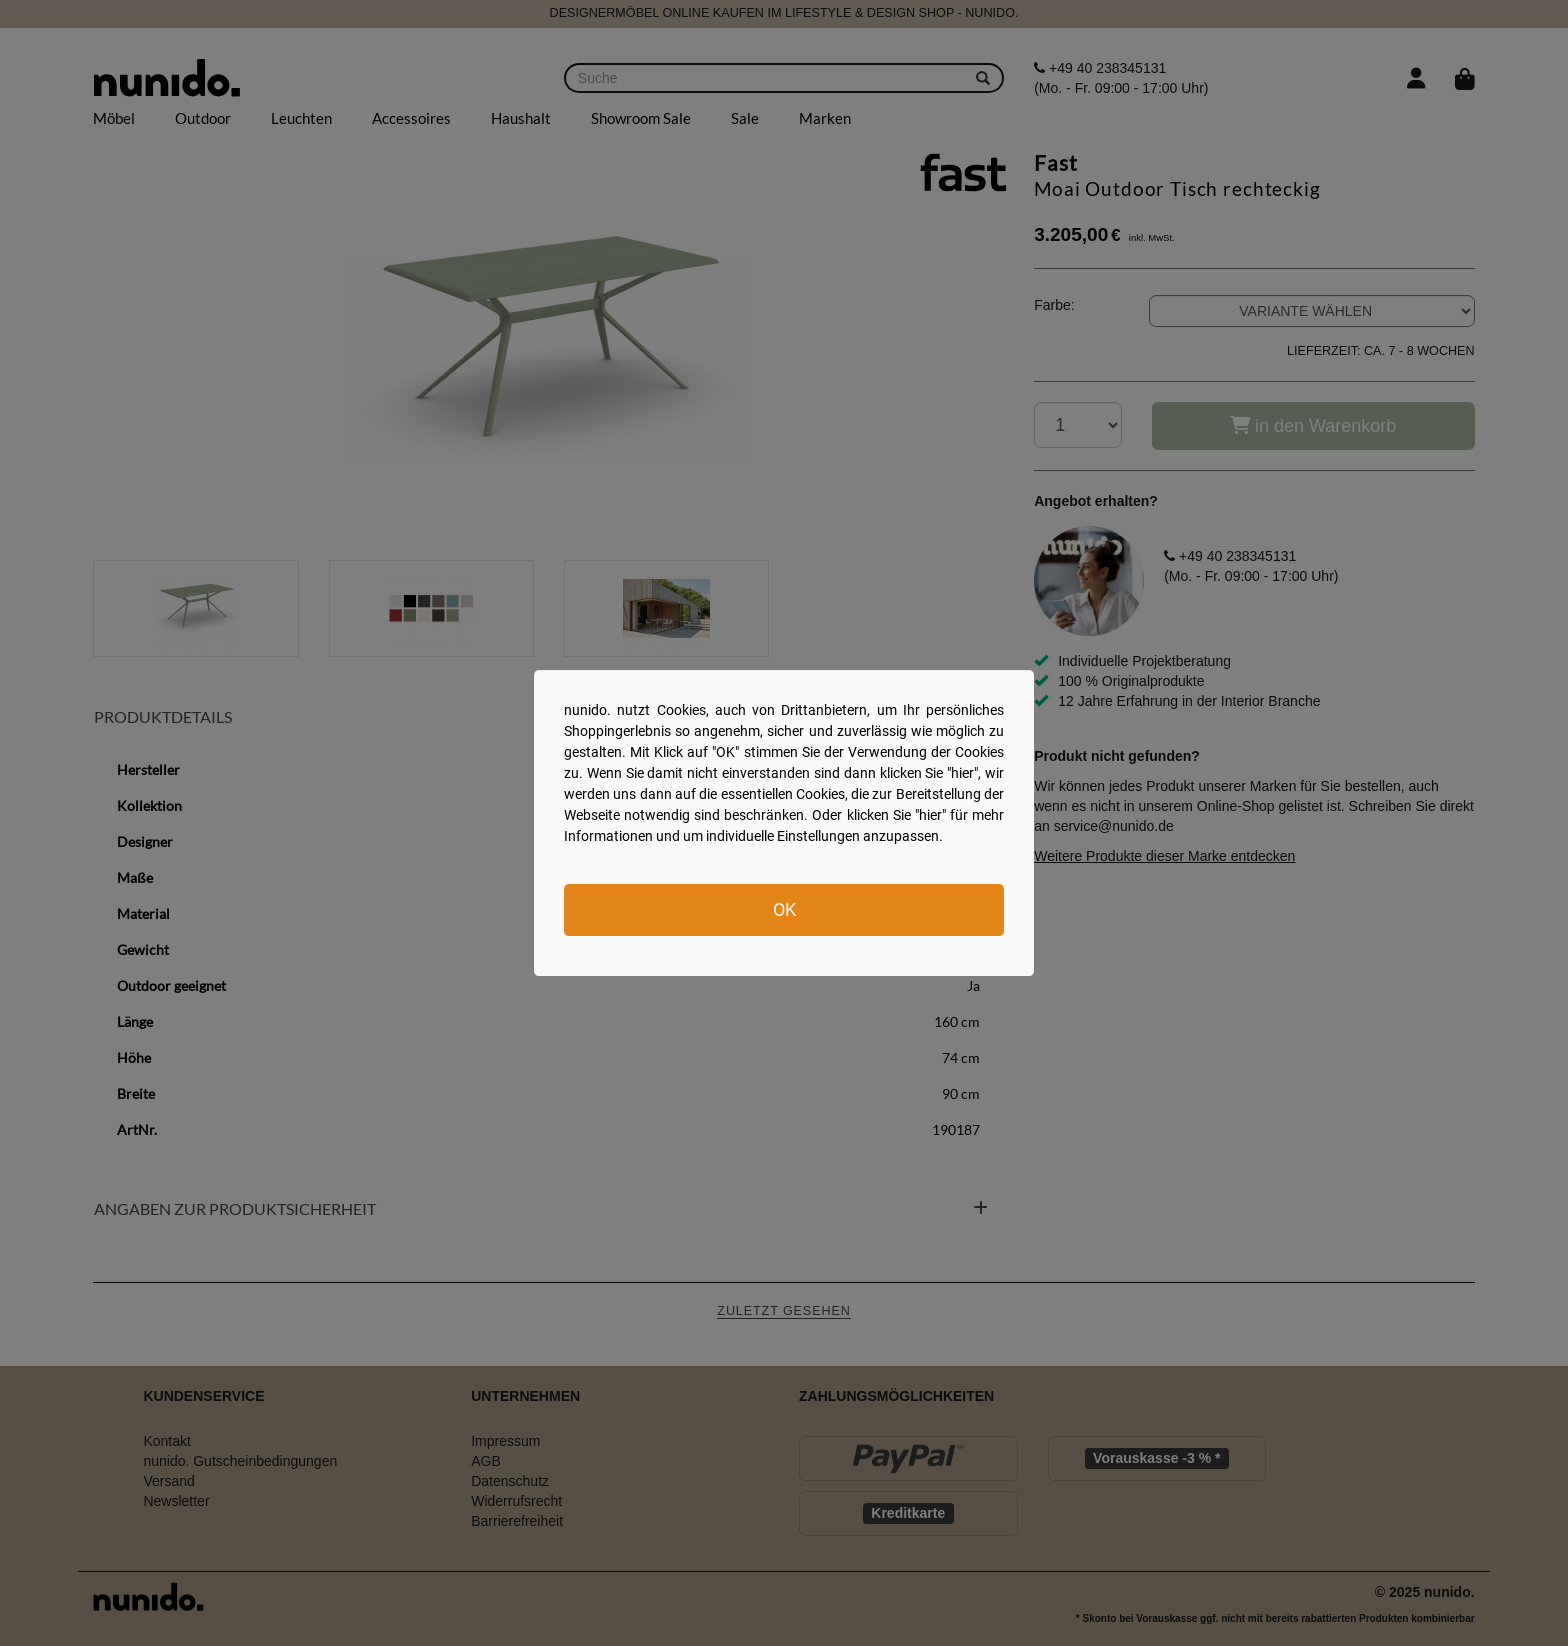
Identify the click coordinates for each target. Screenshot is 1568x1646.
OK (784, 909)
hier (962, 773)
